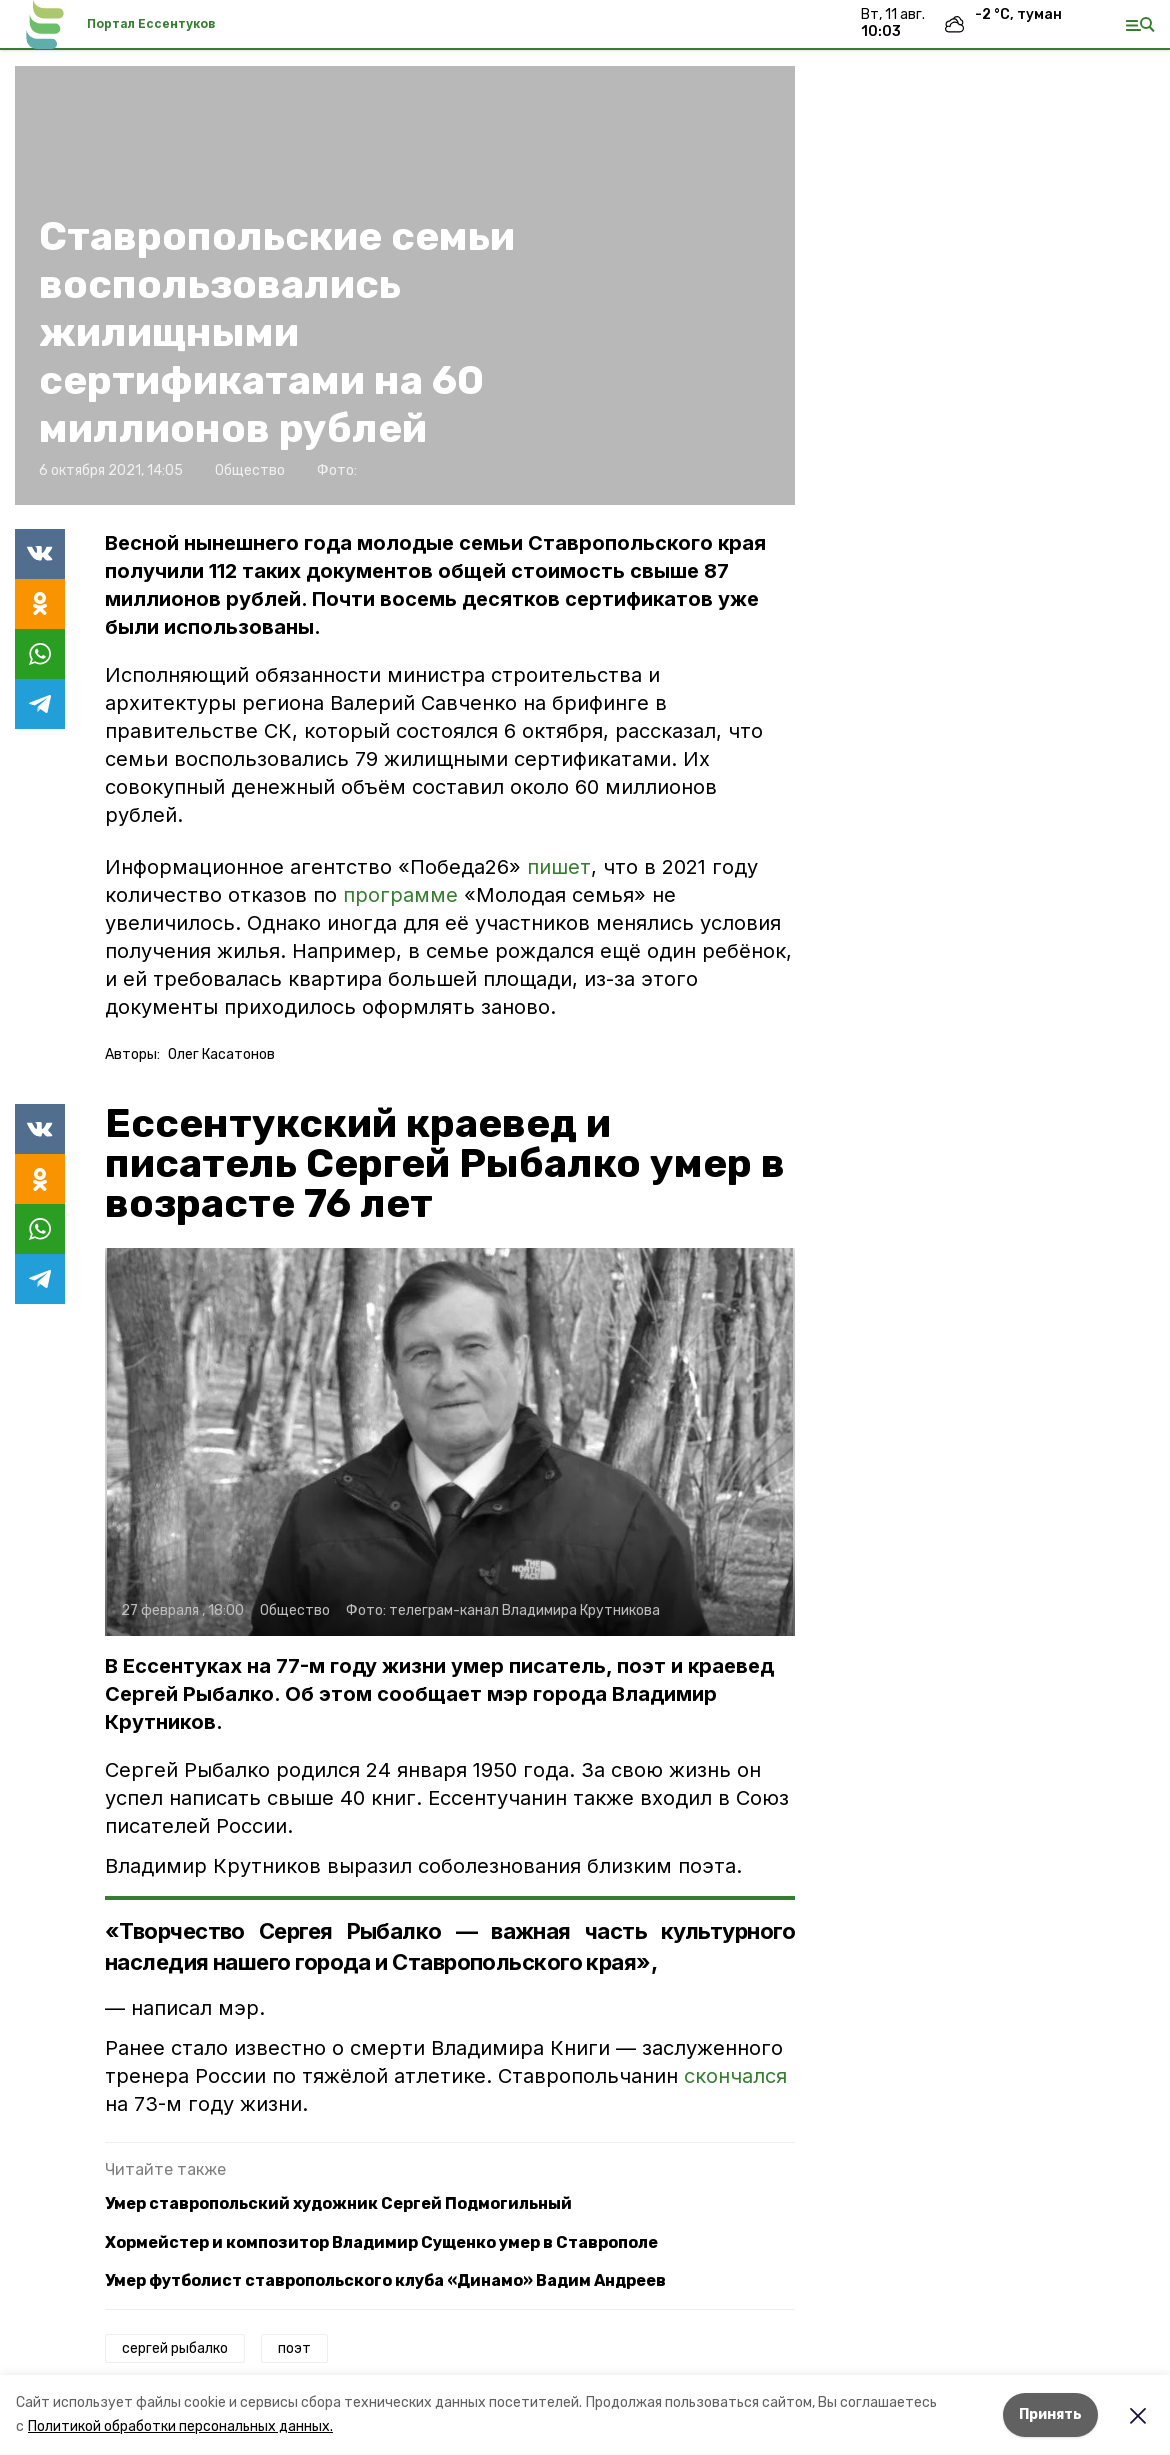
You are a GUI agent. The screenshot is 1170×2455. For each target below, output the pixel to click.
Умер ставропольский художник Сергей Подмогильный (338, 2203)
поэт (294, 2348)
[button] (450, 1442)
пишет (559, 867)
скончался (735, 2076)
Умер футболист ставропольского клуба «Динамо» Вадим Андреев (385, 2280)
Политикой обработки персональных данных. (180, 2426)
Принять (1050, 2414)
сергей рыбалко (175, 2348)
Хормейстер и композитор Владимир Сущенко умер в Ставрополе (381, 2242)
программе (400, 895)
